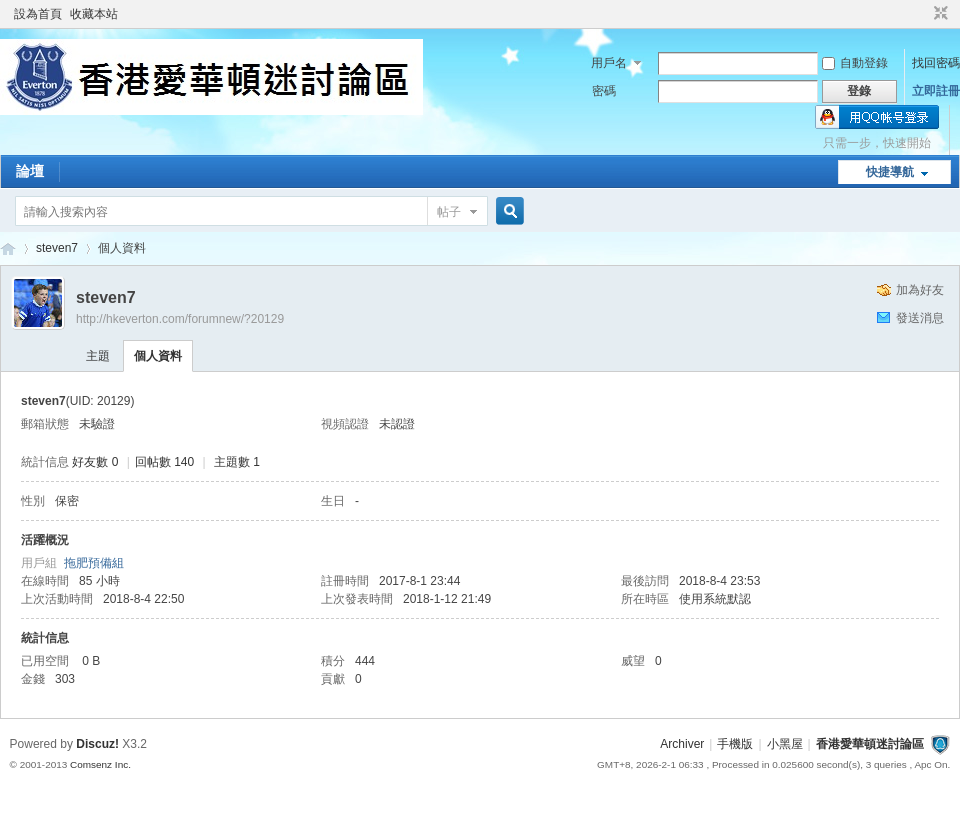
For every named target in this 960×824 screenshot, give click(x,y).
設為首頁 (38, 14)
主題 (98, 356)
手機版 (735, 744)
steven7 (57, 248)
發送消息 (920, 318)
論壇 (30, 171)
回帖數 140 (164, 462)
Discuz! (97, 744)
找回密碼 (936, 63)
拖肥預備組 (94, 563)
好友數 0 (95, 462)
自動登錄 (855, 63)
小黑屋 (785, 744)
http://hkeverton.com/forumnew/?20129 (180, 319)
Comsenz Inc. (100, 764)
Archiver (682, 744)
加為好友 (920, 290)
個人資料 (158, 356)
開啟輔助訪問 (922, 14)
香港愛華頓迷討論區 (8, 248)
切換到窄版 (938, 14)
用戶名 (609, 63)
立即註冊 (936, 91)
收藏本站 (94, 14)
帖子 (449, 212)
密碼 (604, 91)
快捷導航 (890, 172)
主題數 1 (237, 462)
